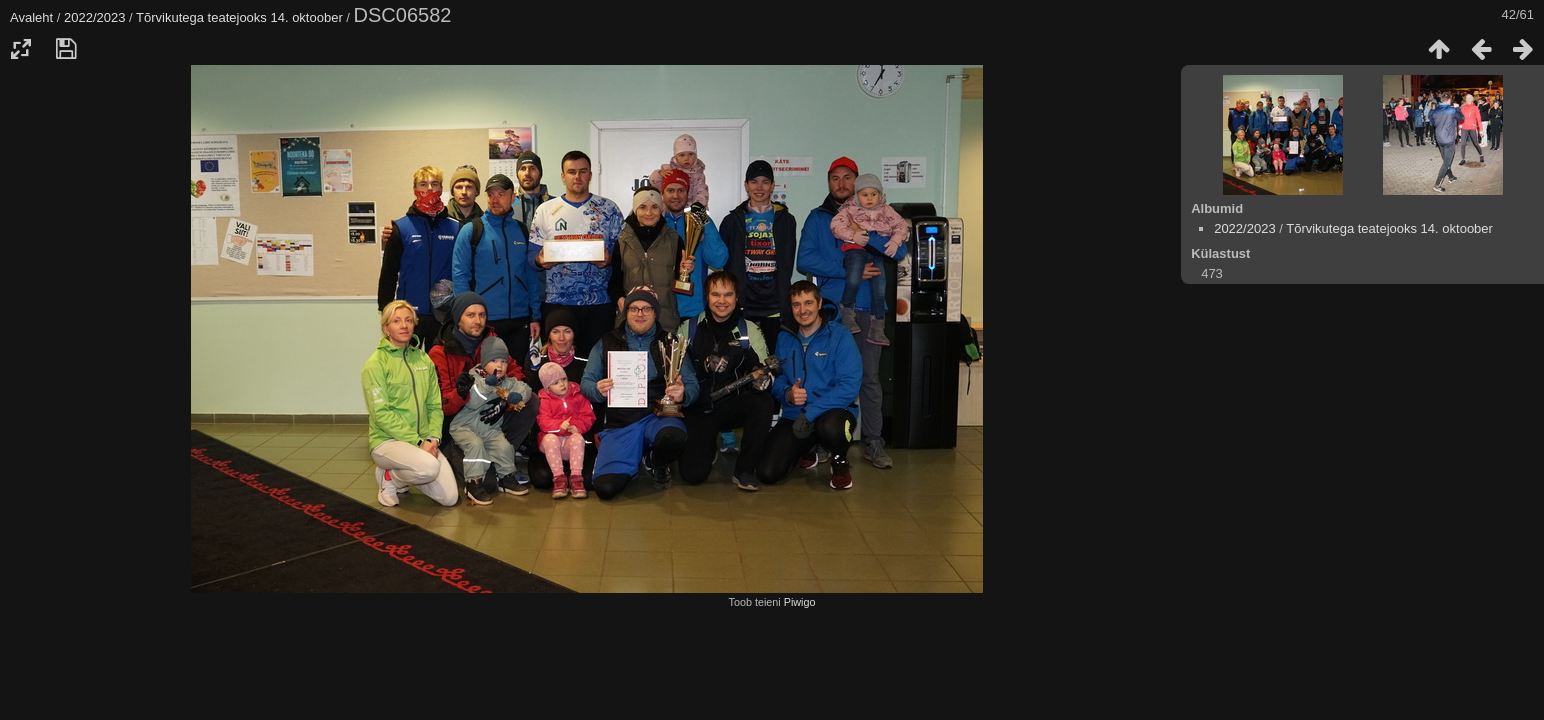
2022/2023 (94, 17)
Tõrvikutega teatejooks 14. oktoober (239, 17)
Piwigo (800, 602)
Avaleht (31, 17)
